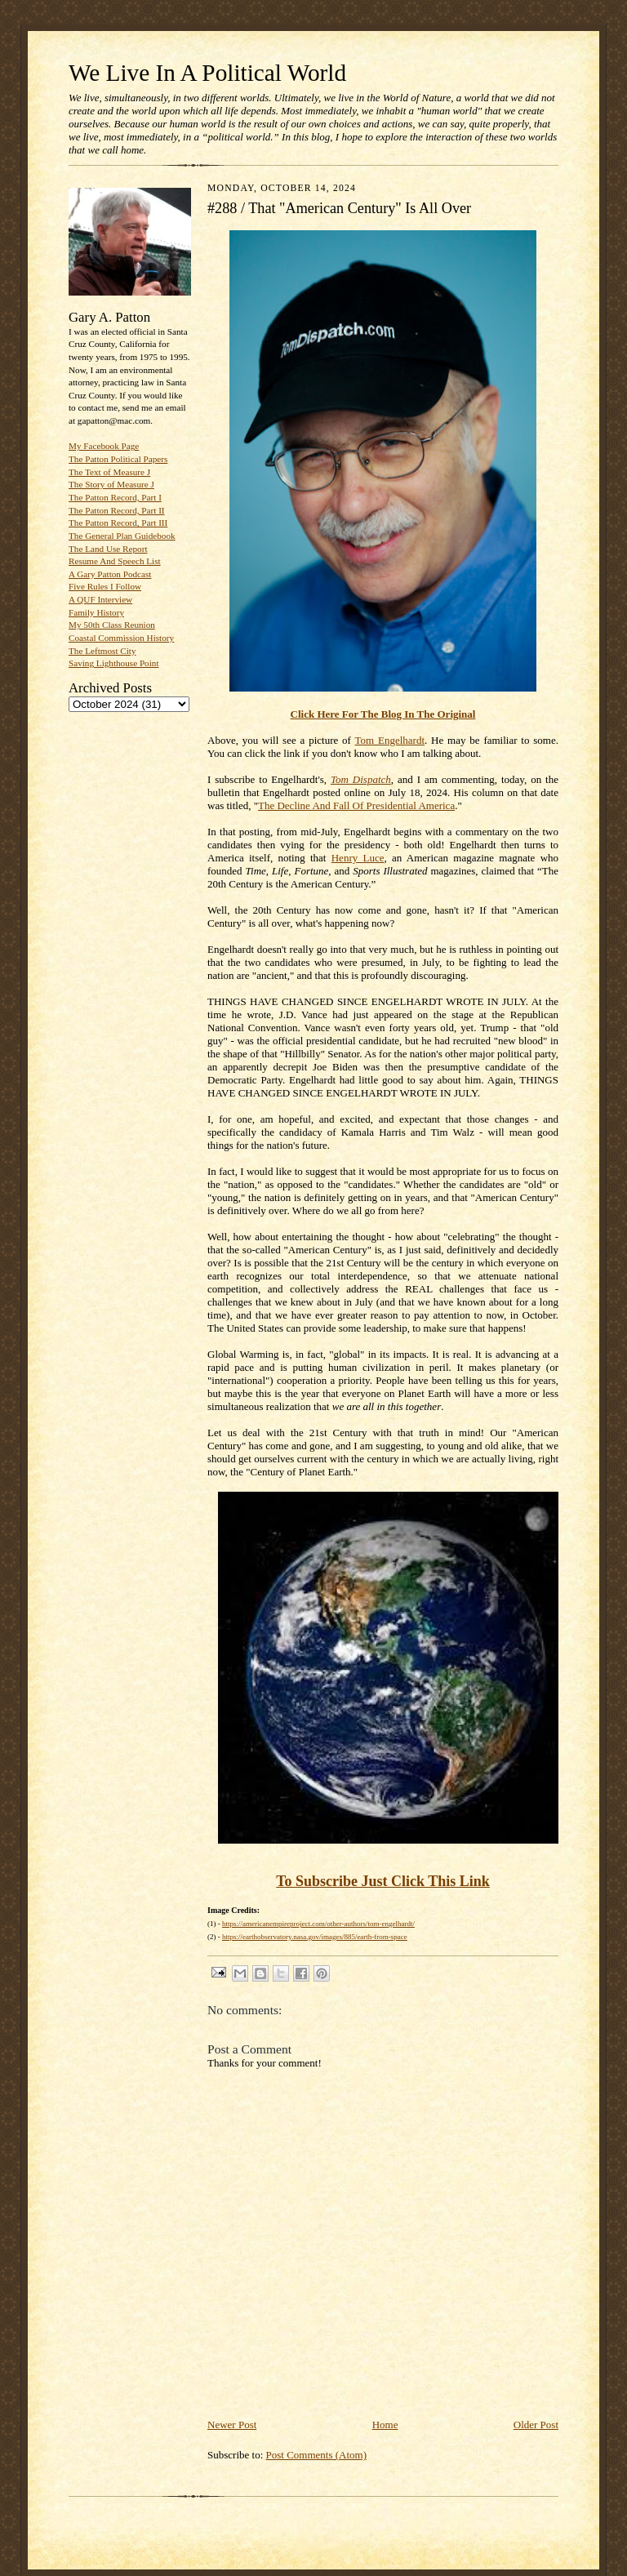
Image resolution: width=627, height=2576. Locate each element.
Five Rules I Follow (105, 586)
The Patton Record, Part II (117, 510)
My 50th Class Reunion (112, 625)
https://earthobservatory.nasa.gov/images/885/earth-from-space (314, 1937)
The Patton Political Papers (118, 459)
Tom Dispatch (361, 779)
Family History (96, 612)
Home (385, 2424)
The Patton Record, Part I (115, 497)
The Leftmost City (102, 651)
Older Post (536, 2424)
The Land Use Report (108, 549)
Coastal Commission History (121, 638)
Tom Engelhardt (390, 740)
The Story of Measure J (111, 484)
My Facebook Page (104, 446)
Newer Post (231, 2424)
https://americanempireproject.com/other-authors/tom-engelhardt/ (318, 1924)
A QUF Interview (100, 599)
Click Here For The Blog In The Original (383, 714)
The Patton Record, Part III (118, 522)
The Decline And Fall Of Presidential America (356, 805)
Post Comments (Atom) (316, 2455)
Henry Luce (358, 858)
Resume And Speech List (115, 561)
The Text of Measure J (109, 472)
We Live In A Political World (207, 73)
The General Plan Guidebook (122, 536)
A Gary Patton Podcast (110, 574)
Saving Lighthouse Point (113, 663)
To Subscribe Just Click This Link (383, 1881)
